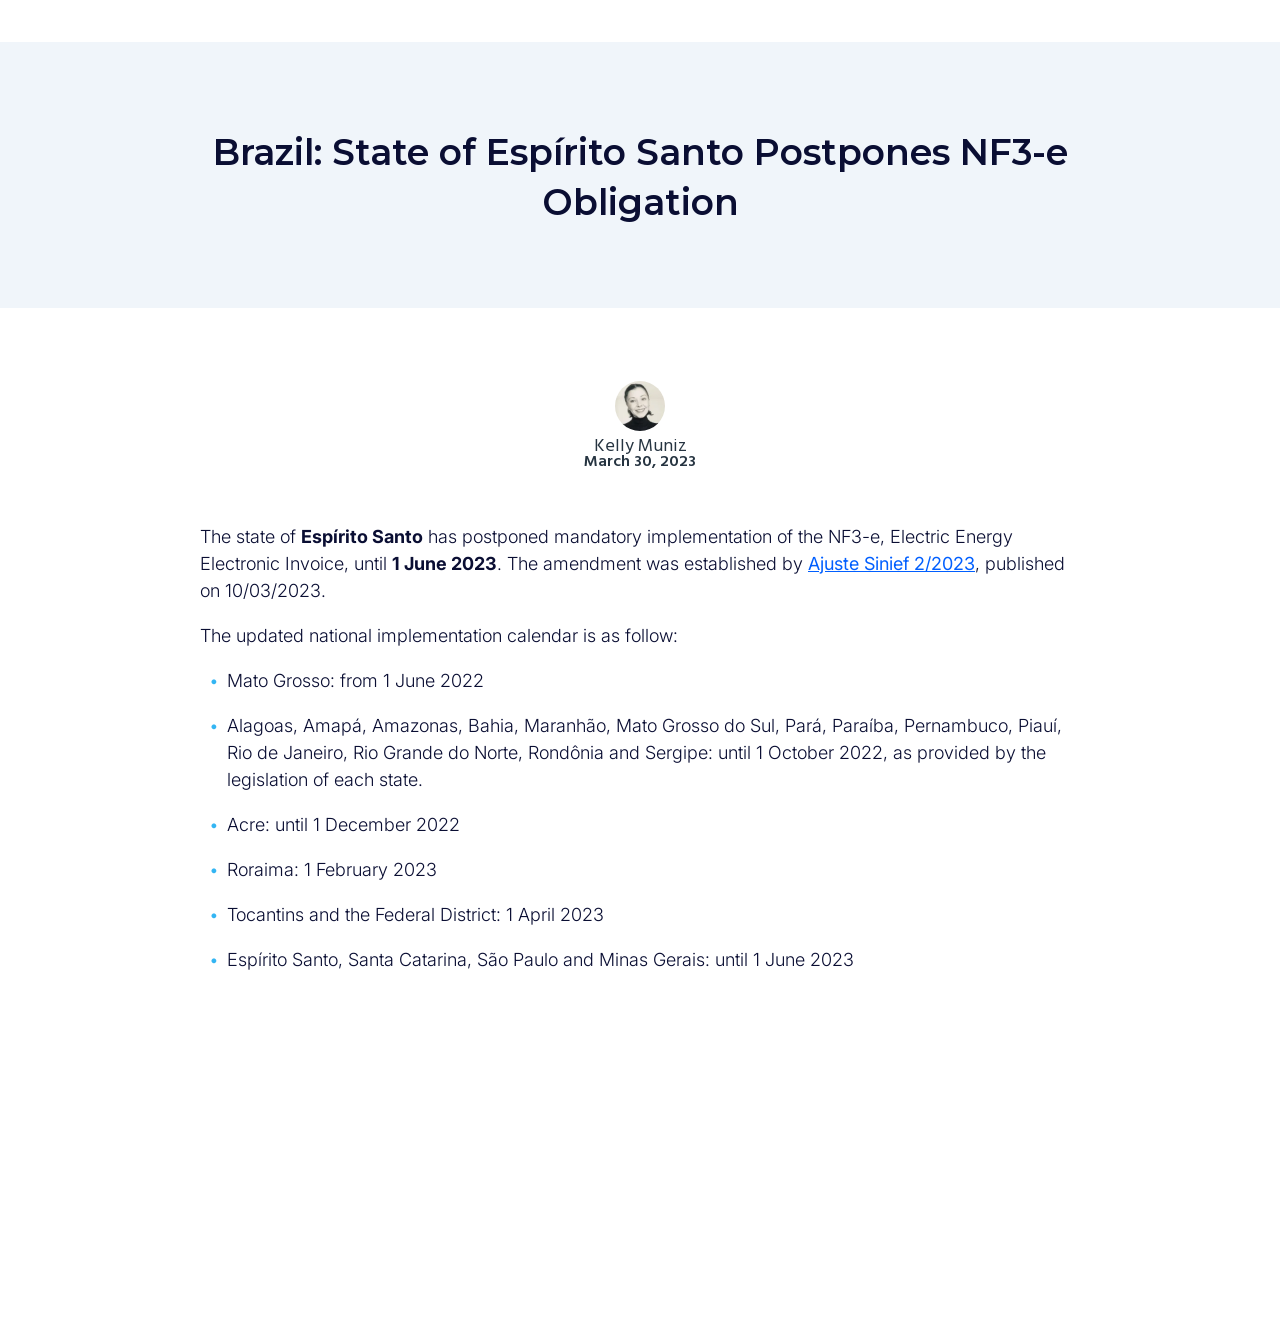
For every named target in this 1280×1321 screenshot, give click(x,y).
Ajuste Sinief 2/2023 (891, 563)
